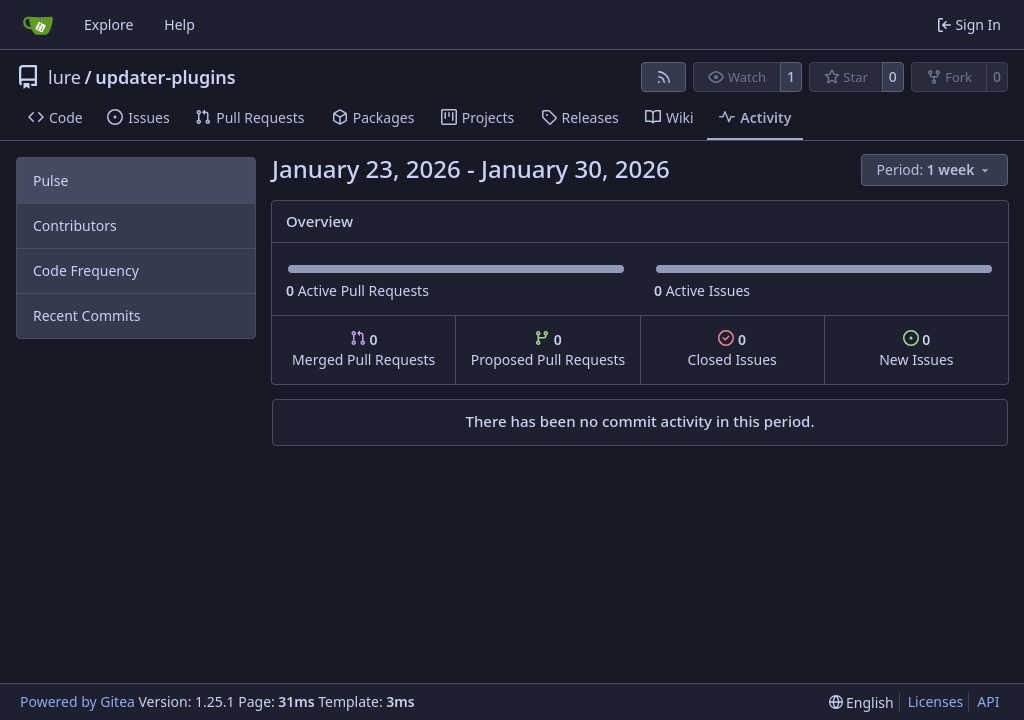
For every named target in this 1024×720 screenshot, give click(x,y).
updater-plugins (165, 77)
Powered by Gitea (77, 701)
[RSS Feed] (664, 77)
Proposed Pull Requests (548, 349)
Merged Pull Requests (363, 349)
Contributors (75, 225)
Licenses (936, 701)
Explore (108, 24)
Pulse (50, 180)
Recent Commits (86, 315)
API (988, 701)
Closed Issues (732, 349)
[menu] (934, 170)
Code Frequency (86, 270)
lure (64, 77)
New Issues (916, 349)
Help (179, 24)
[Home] (38, 25)
